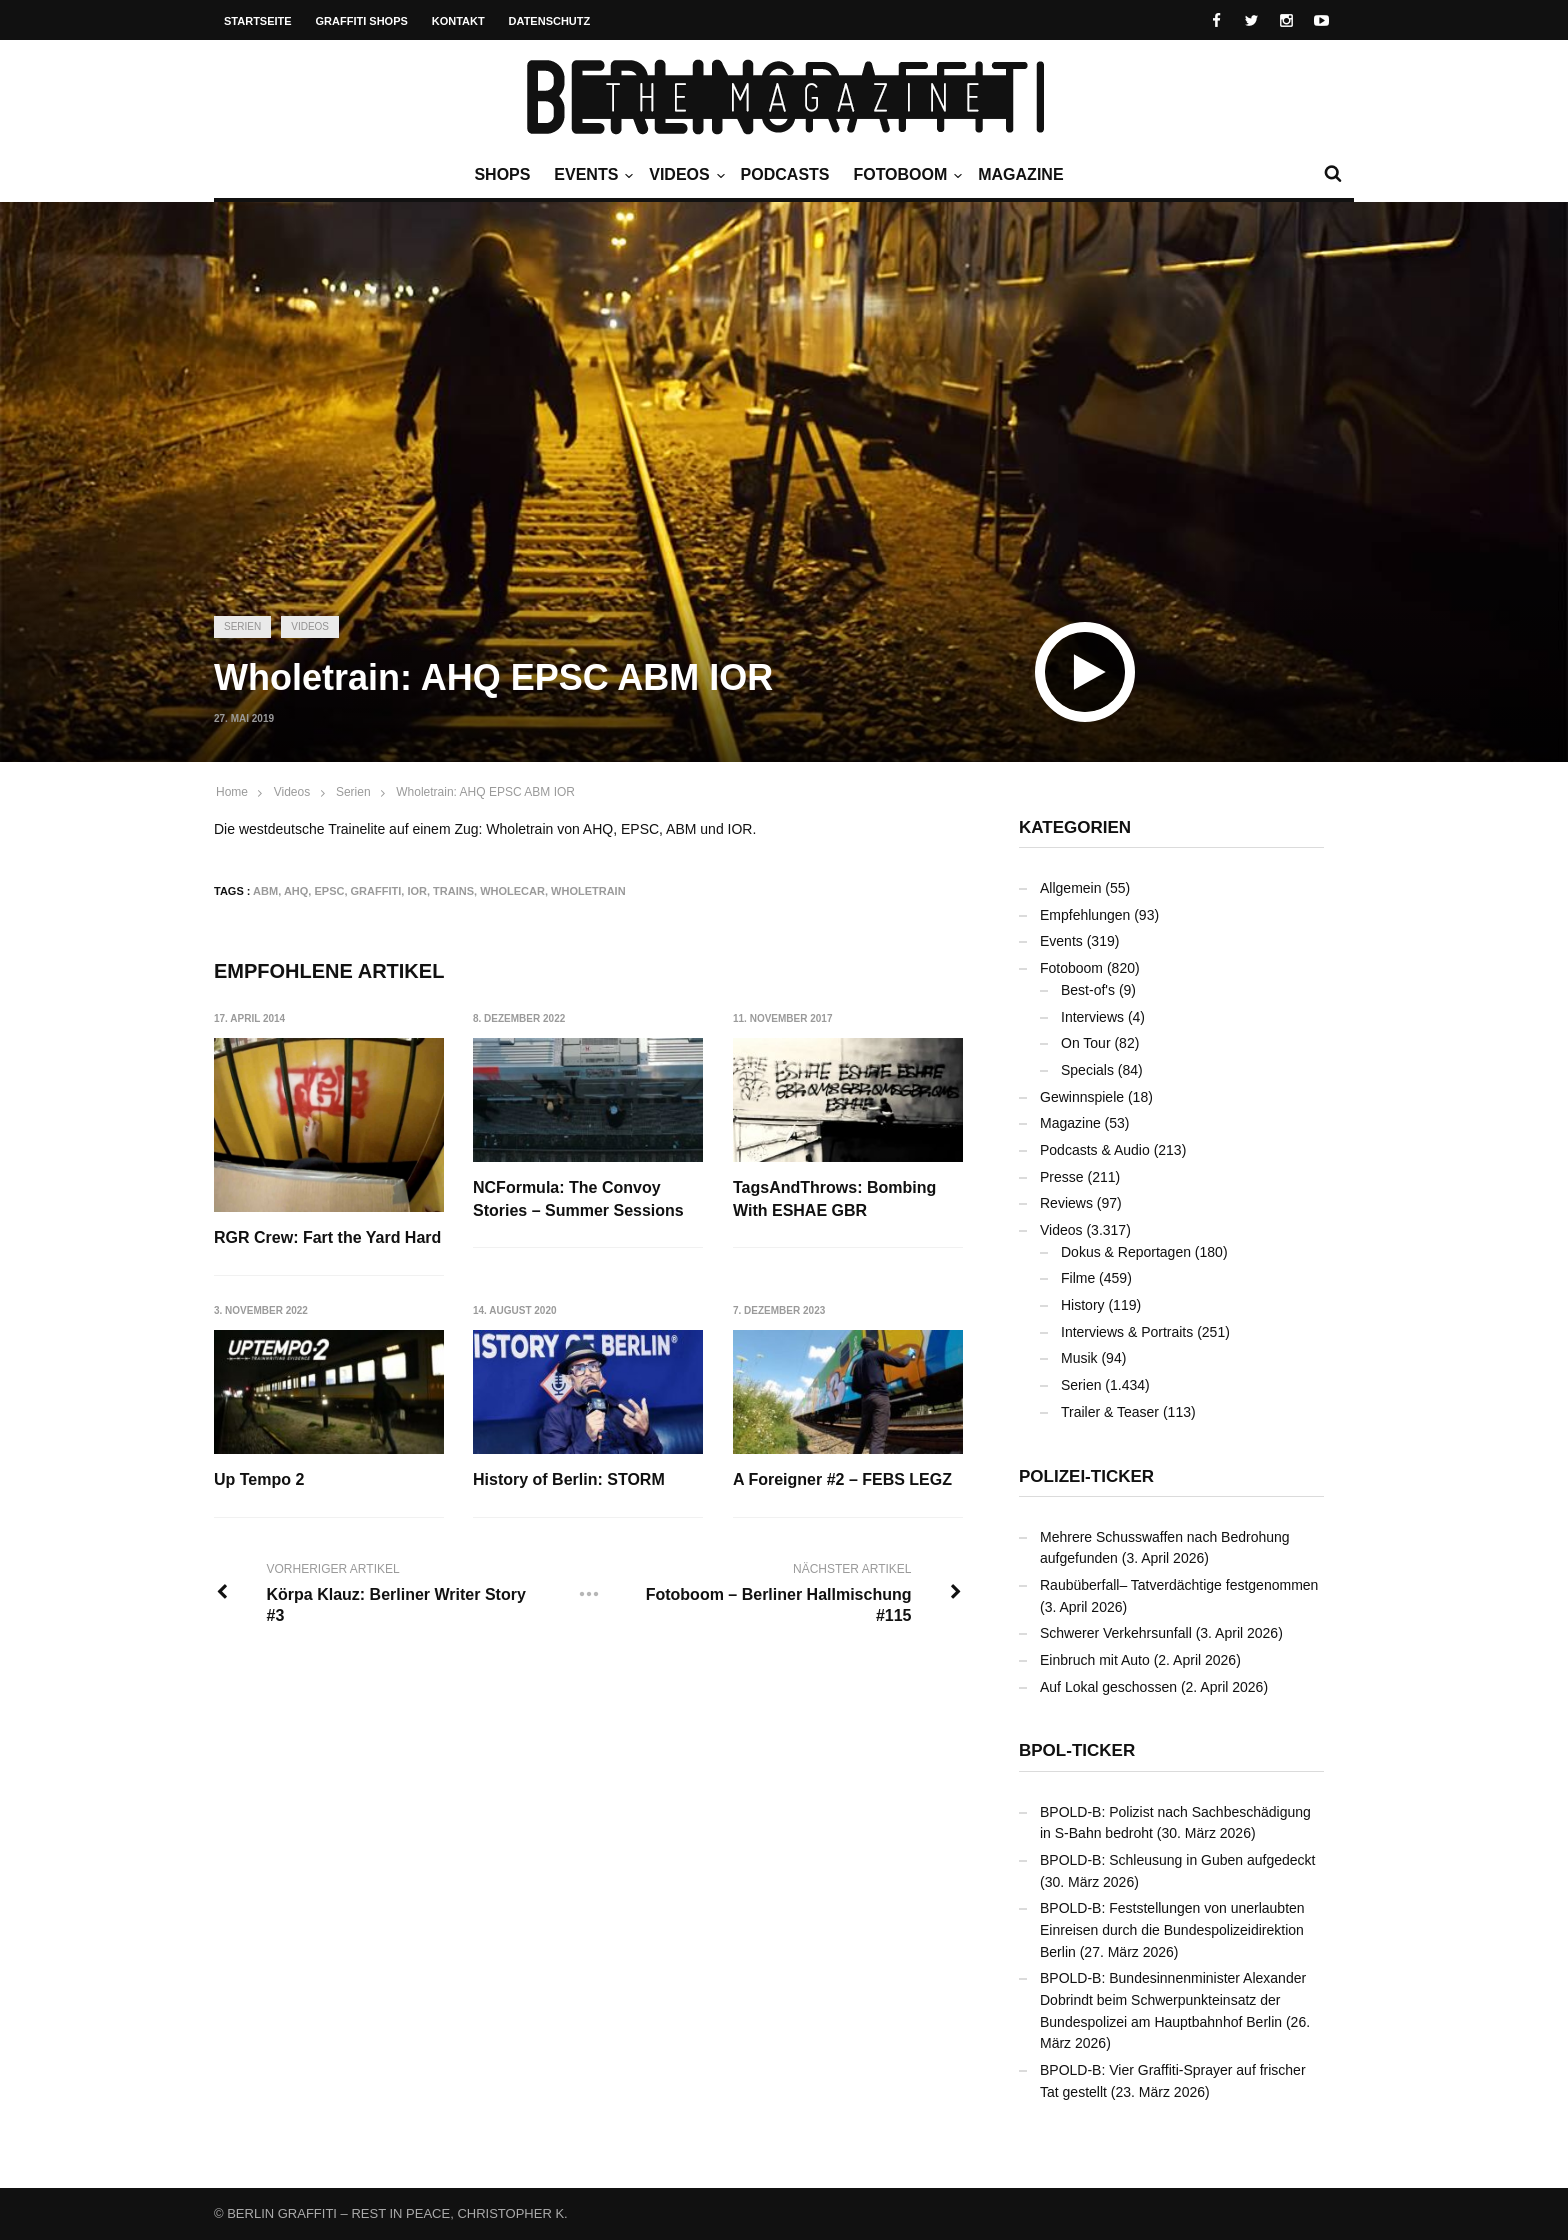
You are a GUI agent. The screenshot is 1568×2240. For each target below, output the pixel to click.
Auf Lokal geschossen (1108, 1687)
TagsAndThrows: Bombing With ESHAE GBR (835, 1198)
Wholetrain (588, 891)
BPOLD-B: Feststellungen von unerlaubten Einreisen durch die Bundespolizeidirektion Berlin (1172, 1929)
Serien (242, 626)
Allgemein (1070, 888)
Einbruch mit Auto (1095, 1660)
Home (232, 792)
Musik (1079, 1358)
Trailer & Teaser (1110, 1412)
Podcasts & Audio (1095, 1150)
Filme (1078, 1278)
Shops (502, 174)
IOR (417, 891)
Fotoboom (905, 175)
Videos (684, 175)
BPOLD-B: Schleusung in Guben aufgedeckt (1178, 1860)
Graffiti (376, 891)
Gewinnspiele (1082, 1097)
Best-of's (1088, 990)
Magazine (1020, 174)
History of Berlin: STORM (570, 1480)
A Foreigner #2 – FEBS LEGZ (843, 1480)
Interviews (1092, 1017)
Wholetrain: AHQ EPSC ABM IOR (485, 792)
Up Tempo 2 (259, 1480)
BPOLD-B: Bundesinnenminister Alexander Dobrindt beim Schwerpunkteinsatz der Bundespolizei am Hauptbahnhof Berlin (1173, 1999)
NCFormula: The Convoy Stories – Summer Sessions (579, 1198)
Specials (1087, 1070)
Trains (453, 891)
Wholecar (512, 891)
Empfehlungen (1085, 915)
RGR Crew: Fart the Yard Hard (327, 1237)
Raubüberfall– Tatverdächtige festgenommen (1179, 1585)
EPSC (329, 891)
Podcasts (785, 174)
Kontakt (458, 21)
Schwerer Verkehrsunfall (1116, 1633)
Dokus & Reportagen (1126, 1252)
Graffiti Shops (362, 21)
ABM (265, 891)
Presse (1062, 1177)
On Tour (1086, 1043)
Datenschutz (550, 21)
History (1083, 1305)
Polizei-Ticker (1086, 1476)
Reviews (1066, 1203)
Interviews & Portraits (1127, 1332)
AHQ (296, 891)
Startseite (258, 21)
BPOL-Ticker (1077, 1750)
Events (591, 175)
